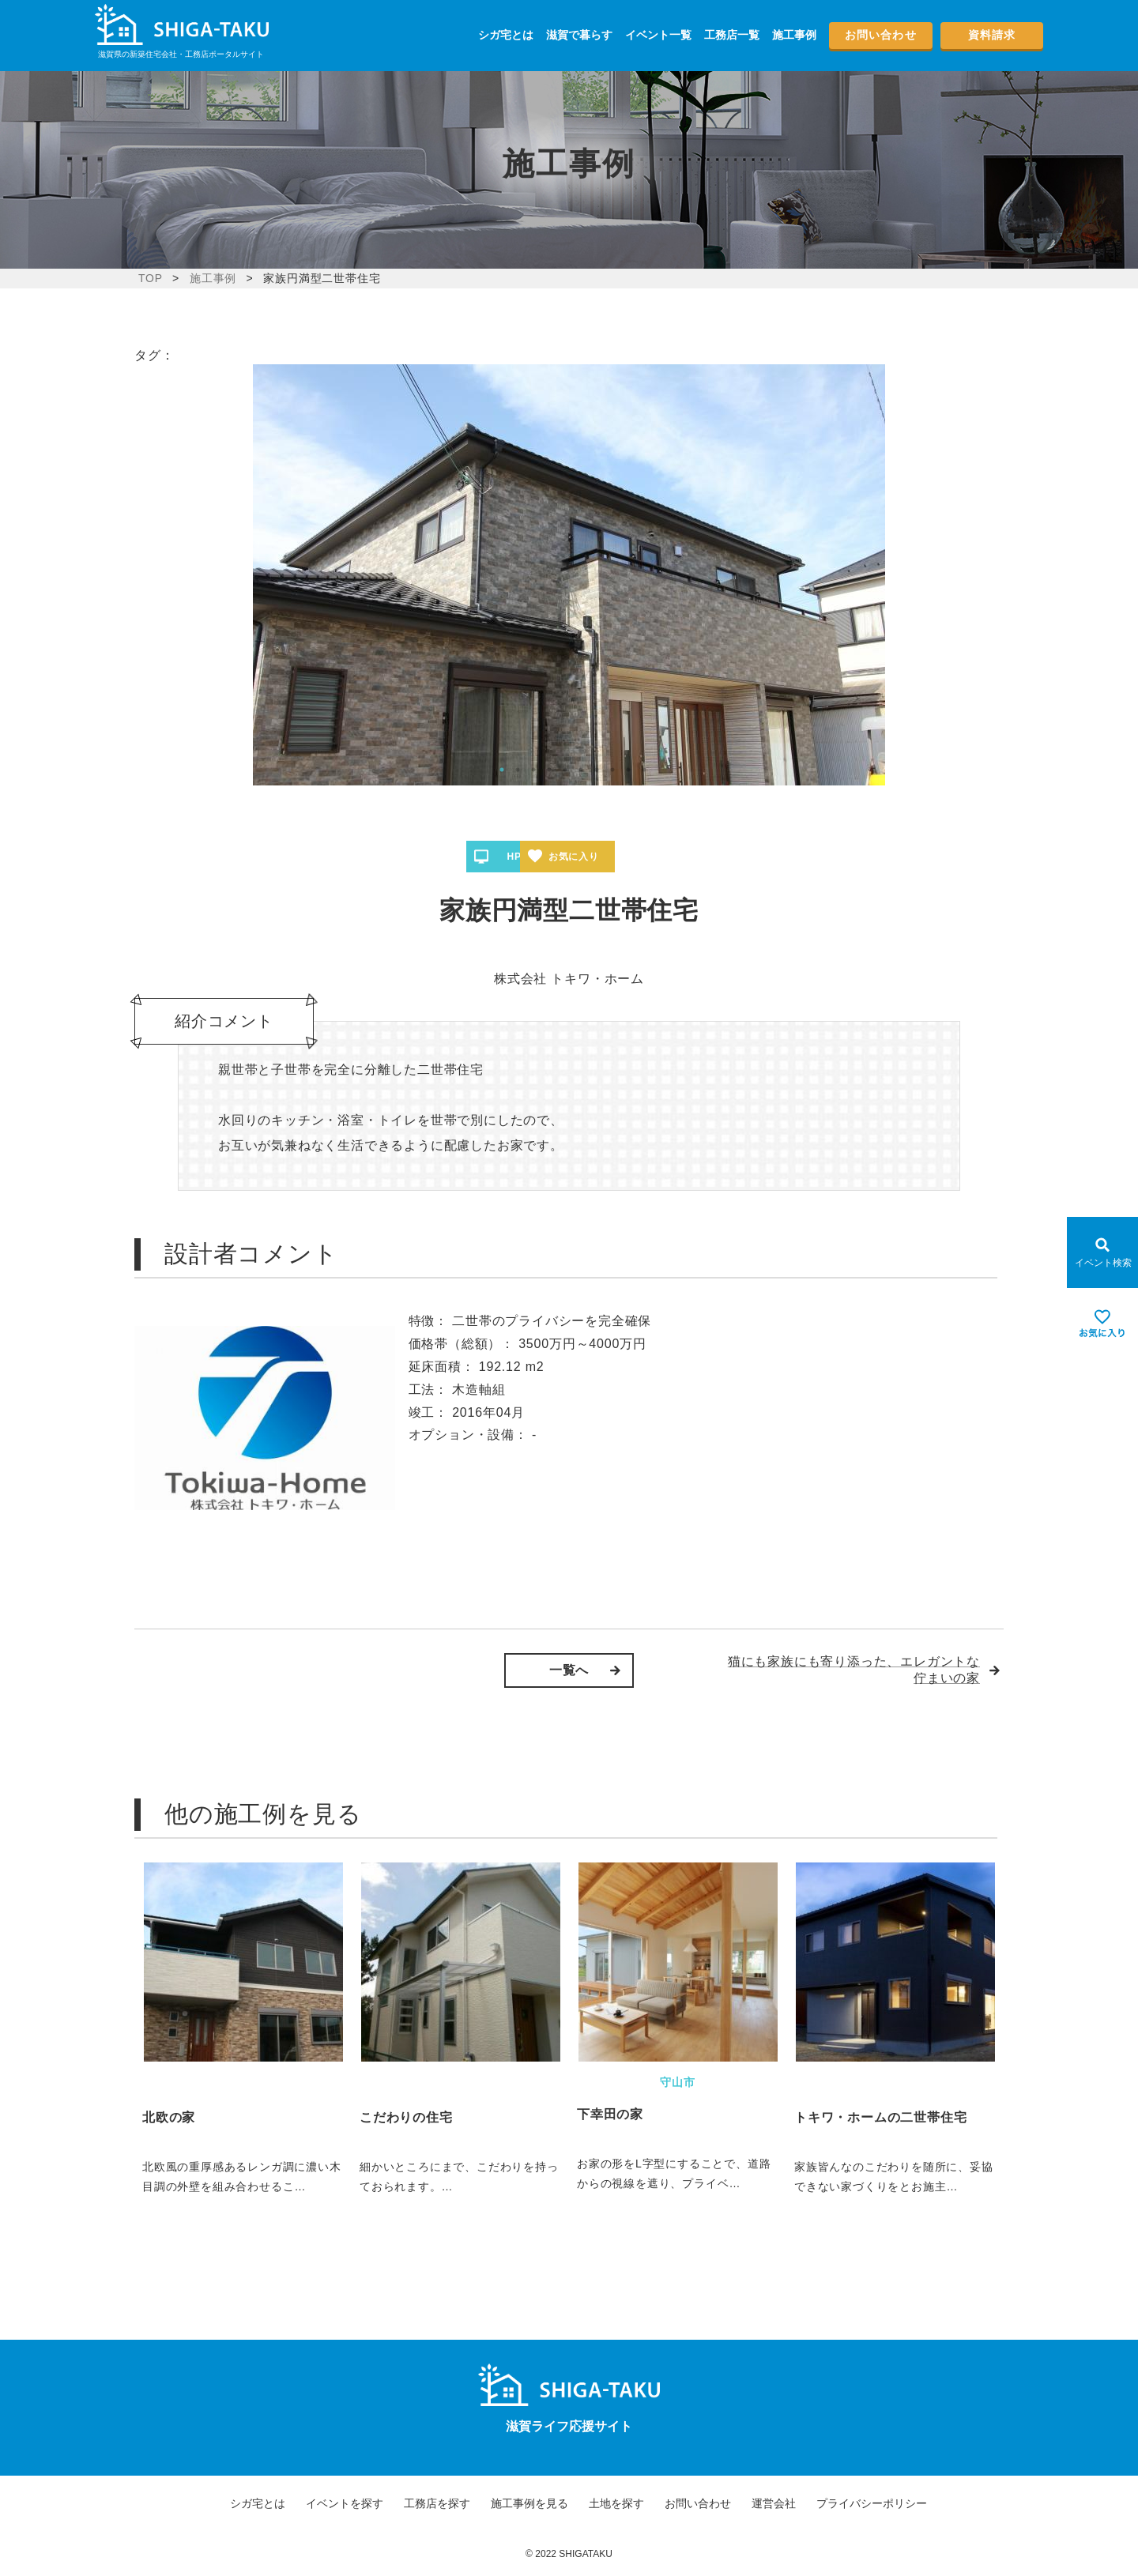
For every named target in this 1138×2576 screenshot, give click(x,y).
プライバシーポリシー (871, 2503)
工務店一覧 (731, 34)
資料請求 (992, 34)
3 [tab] (533, 770)
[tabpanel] (569, 574)
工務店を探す (437, 2503)
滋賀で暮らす (579, 34)
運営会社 (774, 2503)
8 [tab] (612, 770)
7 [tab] (597, 770)
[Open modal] (1102, 1252)
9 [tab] (628, 770)
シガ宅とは (505, 34)
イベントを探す (344, 2503)
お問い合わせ (881, 34)
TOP (150, 278)
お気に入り (626, 856)
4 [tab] (549, 770)
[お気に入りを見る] (1102, 1323)
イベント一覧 (658, 34)
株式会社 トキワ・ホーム (569, 978)
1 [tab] (502, 770)
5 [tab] (565, 770)
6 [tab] (581, 770)
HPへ (520, 856)
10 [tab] (644, 770)
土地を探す (616, 2503)
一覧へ (569, 1670)
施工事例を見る (529, 2503)
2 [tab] (518, 770)
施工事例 (794, 34)
